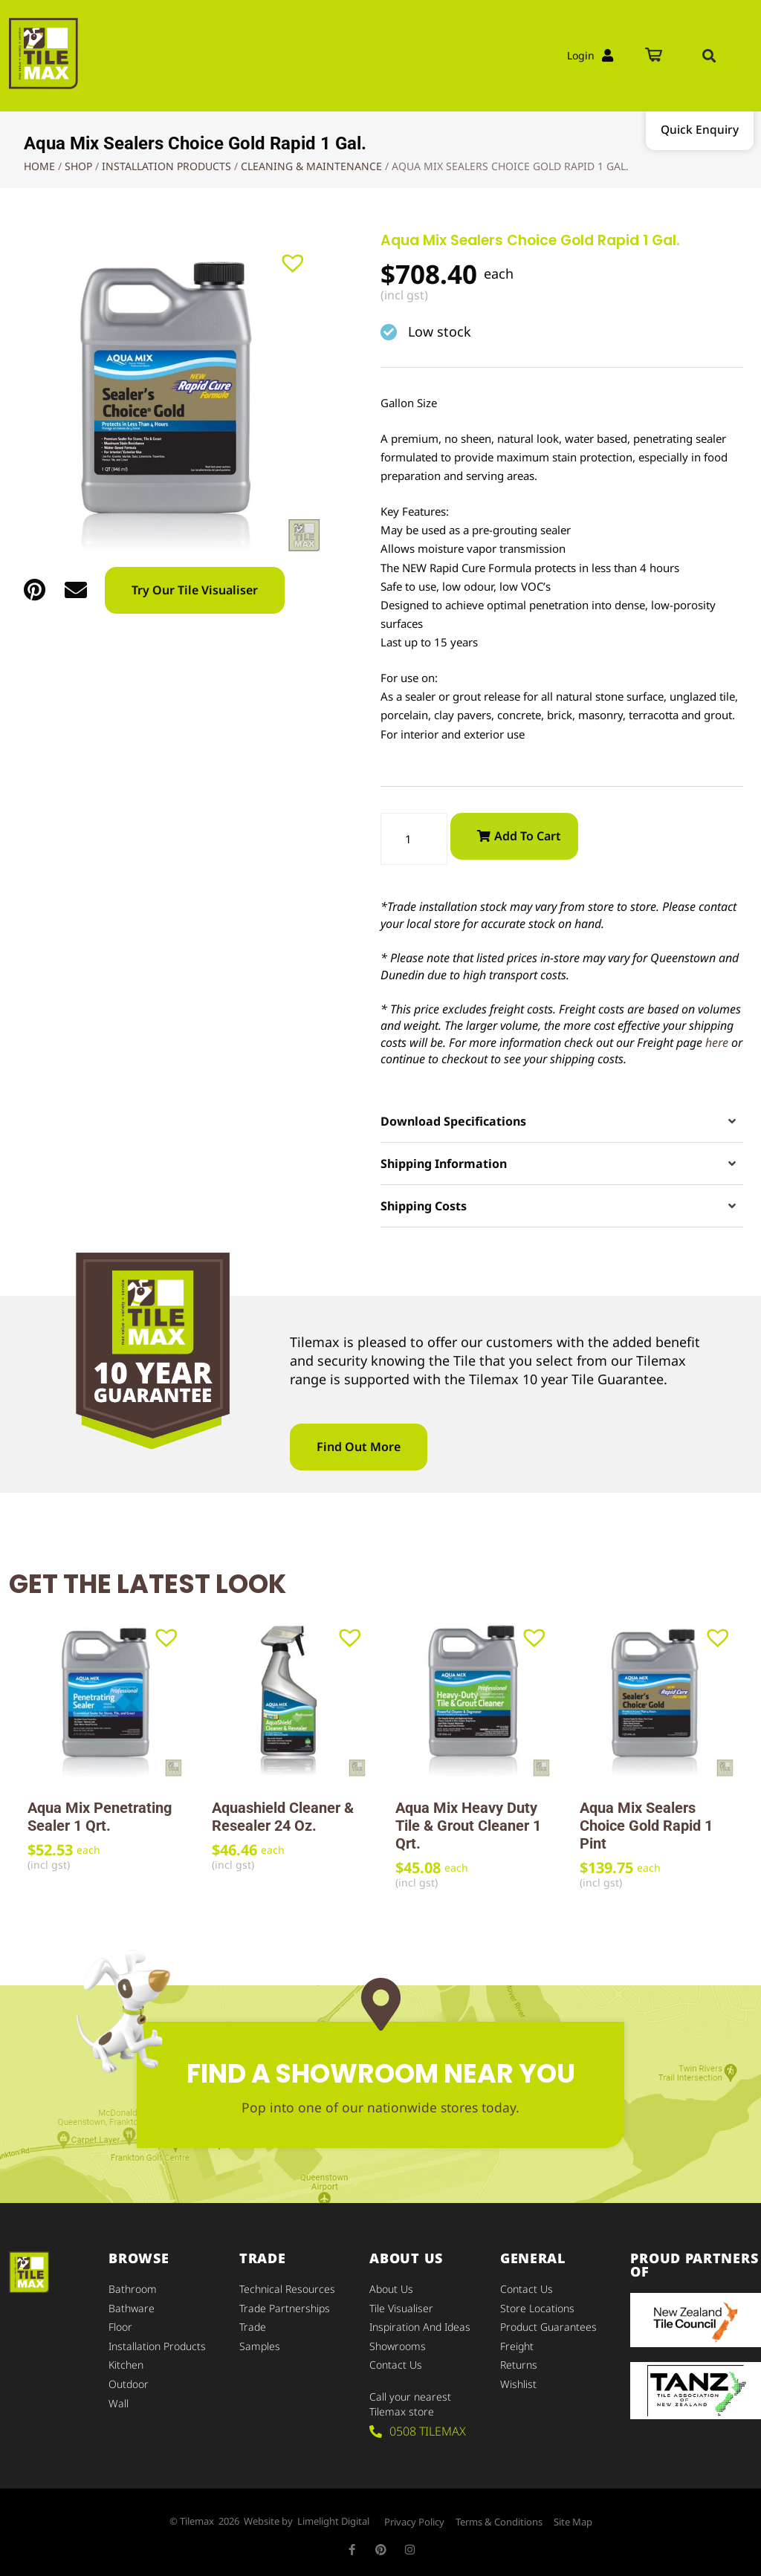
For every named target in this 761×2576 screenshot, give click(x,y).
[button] (709, 56)
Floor (120, 2325)
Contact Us (395, 2361)
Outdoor (129, 2379)
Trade (252, 2325)
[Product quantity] (413, 839)
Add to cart (527, 836)
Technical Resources (287, 2290)
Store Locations (537, 2307)
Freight (517, 2343)
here (716, 1043)
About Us (391, 2290)
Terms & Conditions (499, 2516)
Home (39, 166)
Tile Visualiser (401, 2307)
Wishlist (518, 2379)
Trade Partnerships (284, 2307)
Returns (518, 2361)
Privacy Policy (414, 2516)
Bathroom (133, 2290)
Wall (119, 2397)
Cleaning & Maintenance (311, 166)
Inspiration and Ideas (419, 2325)
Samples (259, 2343)
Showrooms (397, 2343)
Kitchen (126, 2361)
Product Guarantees (548, 2325)
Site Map (573, 2516)
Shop (78, 166)
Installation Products (166, 166)
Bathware (132, 2307)
